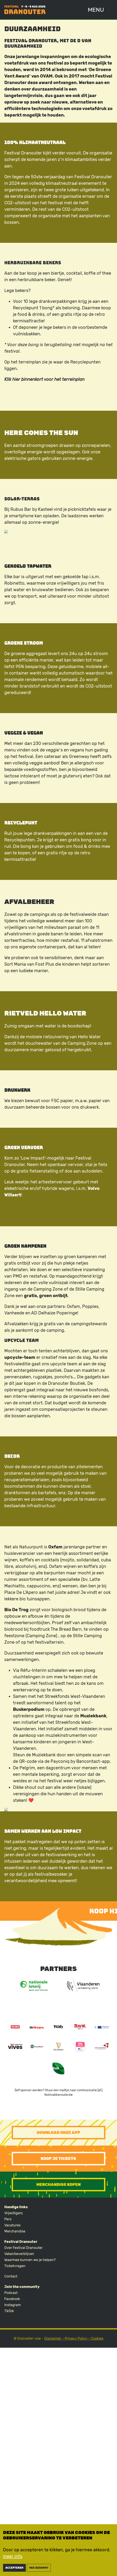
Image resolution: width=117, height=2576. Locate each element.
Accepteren (14, 2569)
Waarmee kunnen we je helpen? (30, 2260)
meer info (12, 2557)
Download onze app (58, 2132)
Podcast (11, 2293)
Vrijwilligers (13, 2213)
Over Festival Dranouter (23, 2248)
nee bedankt (38, 2569)
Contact (10, 2276)
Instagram (12, 2305)
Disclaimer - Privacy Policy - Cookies (73, 2338)
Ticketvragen (15, 2266)
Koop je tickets (58, 2158)
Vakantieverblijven (19, 2254)
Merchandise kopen (58, 2184)
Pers (7, 2219)
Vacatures (12, 2225)
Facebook (12, 2299)
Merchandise (14, 2231)
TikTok (9, 2311)
